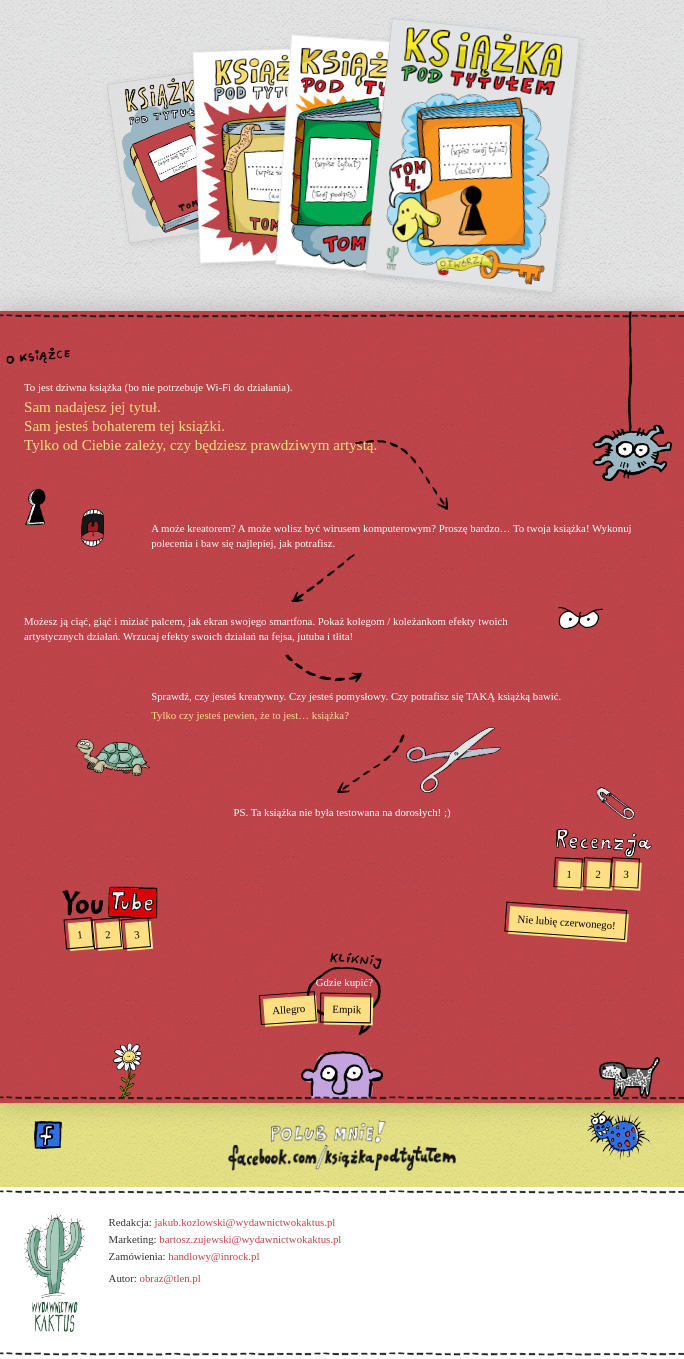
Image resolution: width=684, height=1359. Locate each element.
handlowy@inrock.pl (213, 1256)
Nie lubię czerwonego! (567, 922)
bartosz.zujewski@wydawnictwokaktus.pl (250, 1239)
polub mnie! (342, 1145)
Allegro (289, 1009)
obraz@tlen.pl (169, 1278)
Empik (346, 1009)
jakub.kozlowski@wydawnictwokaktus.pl (244, 1222)
